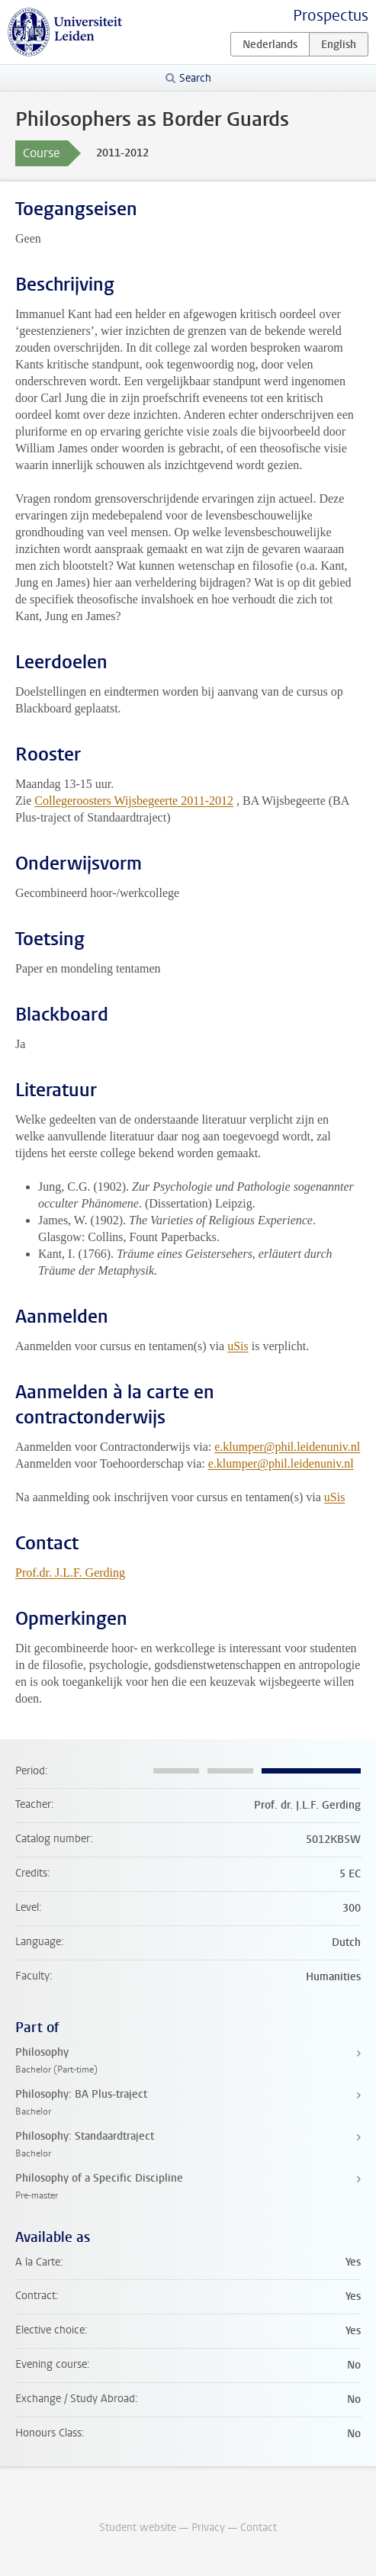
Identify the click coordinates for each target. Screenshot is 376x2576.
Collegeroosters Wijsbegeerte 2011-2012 (133, 800)
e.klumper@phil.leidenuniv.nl (287, 1446)
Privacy (208, 2527)
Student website (137, 2527)
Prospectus (330, 15)
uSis (238, 1345)
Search (195, 78)
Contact (258, 2527)
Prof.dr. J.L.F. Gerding (70, 1572)
